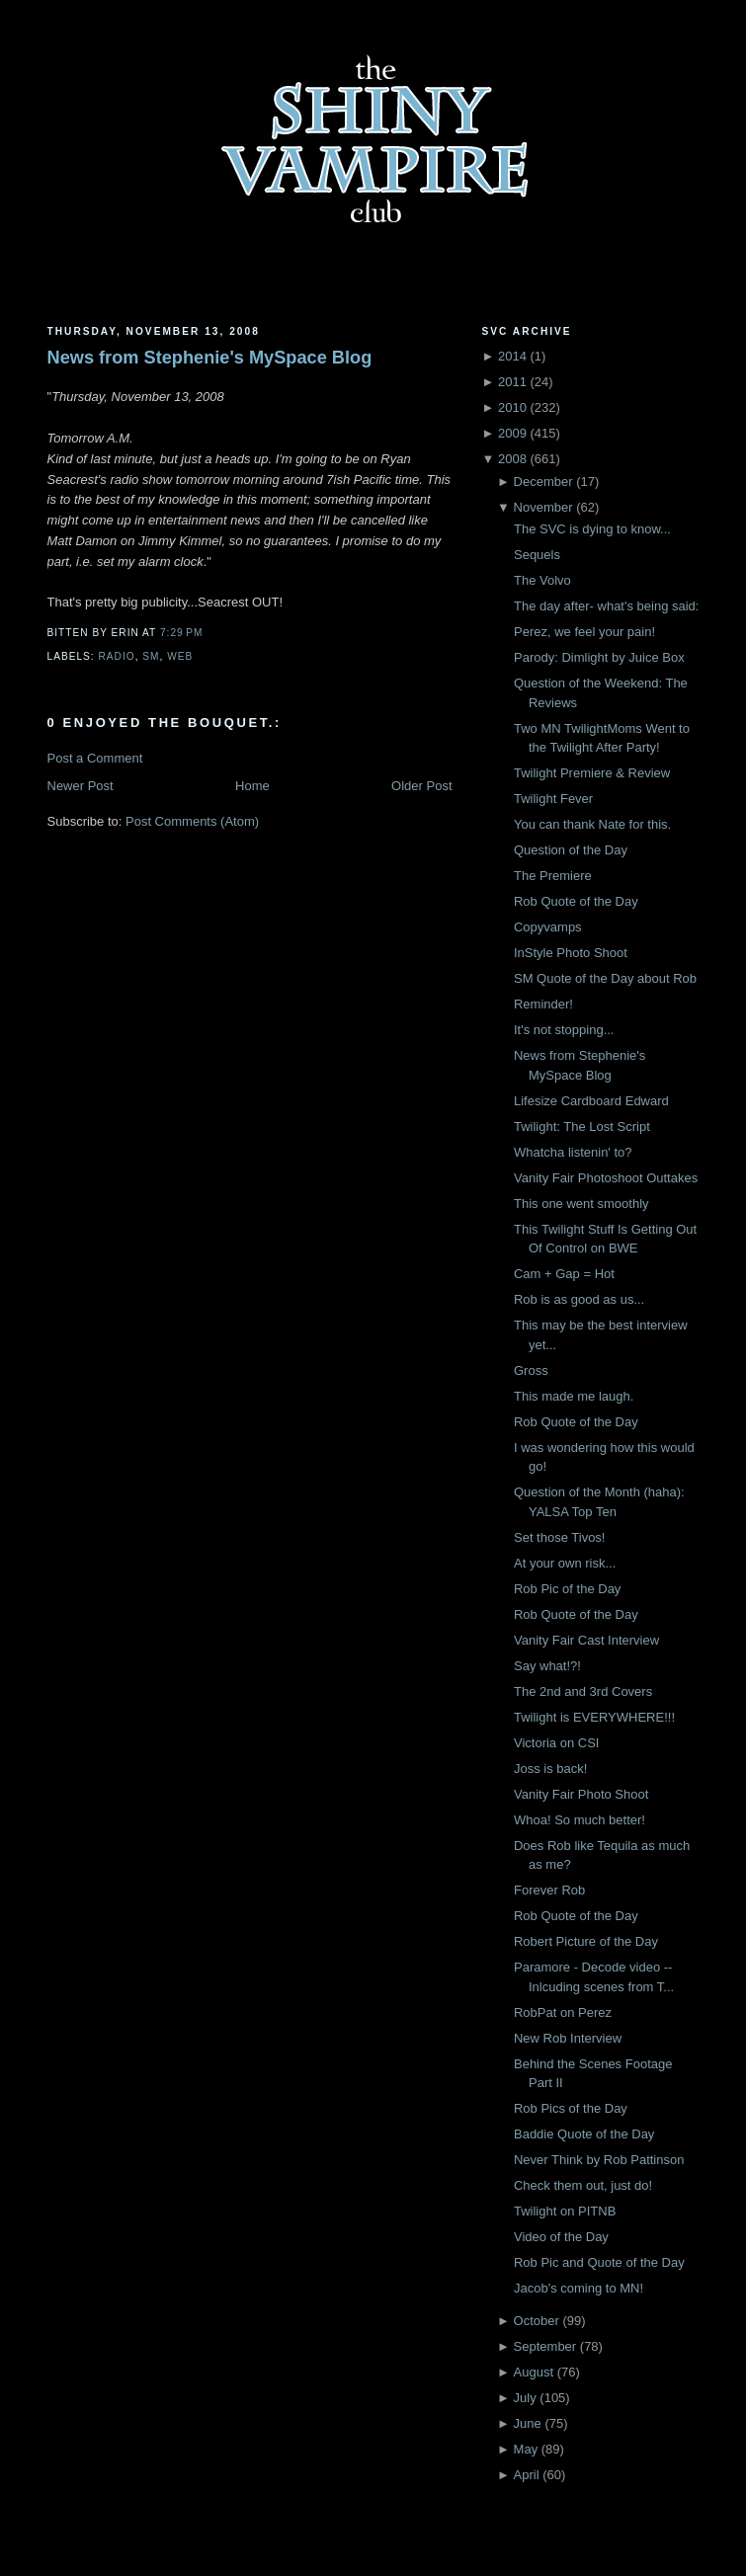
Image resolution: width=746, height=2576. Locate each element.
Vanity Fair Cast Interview (586, 1640)
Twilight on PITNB (565, 2211)
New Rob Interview (568, 2038)
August (533, 2372)
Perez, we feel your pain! (584, 631)
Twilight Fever (553, 798)
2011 (512, 381)
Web (180, 656)
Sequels (537, 554)
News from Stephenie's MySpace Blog (210, 357)
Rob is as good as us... (579, 1299)
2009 (512, 433)
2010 (512, 407)
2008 (512, 458)
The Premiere (553, 875)
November (543, 507)
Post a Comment (95, 758)
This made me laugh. (573, 1396)
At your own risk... (565, 1563)
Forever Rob (549, 1890)
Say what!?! (547, 1665)
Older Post (421, 785)
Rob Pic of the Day (567, 1588)
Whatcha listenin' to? (573, 1152)
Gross (531, 1370)
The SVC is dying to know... (592, 529)
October (536, 2320)
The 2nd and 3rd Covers (583, 1691)
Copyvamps (548, 927)
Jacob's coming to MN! (578, 2288)
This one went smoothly (581, 1203)
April (526, 2474)
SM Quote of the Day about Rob (605, 978)
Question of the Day (570, 850)
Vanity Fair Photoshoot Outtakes (606, 1177)
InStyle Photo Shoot (570, 952)
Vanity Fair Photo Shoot (581, 1794)
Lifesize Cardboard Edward (591, 1100)
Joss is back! (550, 1768)
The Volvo (542, 580)
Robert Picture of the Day (586, 1941)
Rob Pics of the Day (570, 2108)
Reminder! (543, 1004)
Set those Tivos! (560, 1537)
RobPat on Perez (563, 2012)
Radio (117, 656)
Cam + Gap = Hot (564, 1273)
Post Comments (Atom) (192, 821)
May (526, 2449)
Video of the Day (561, 2236)
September (545, 2346)
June (527, 2423)
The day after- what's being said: (606, 606)
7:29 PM (181, 632)
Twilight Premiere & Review (592, 772)
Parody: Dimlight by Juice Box (599, 657)
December (543, 481)
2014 (512, 356)
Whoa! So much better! (579, 1819)
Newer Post (80, 785)
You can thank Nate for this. (592, 824)
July (525, 2397)
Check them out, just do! (583, 2185)
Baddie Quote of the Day (584, 2134)
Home (252, 785)
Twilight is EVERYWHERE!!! (594, 1717)
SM (150, 656)
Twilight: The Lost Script (582, 1126)
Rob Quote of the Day (576, 901)
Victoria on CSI (556, 1742)
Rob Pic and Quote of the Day (599, 2262)
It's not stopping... (564, 1029)
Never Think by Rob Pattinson (599, 2159)
